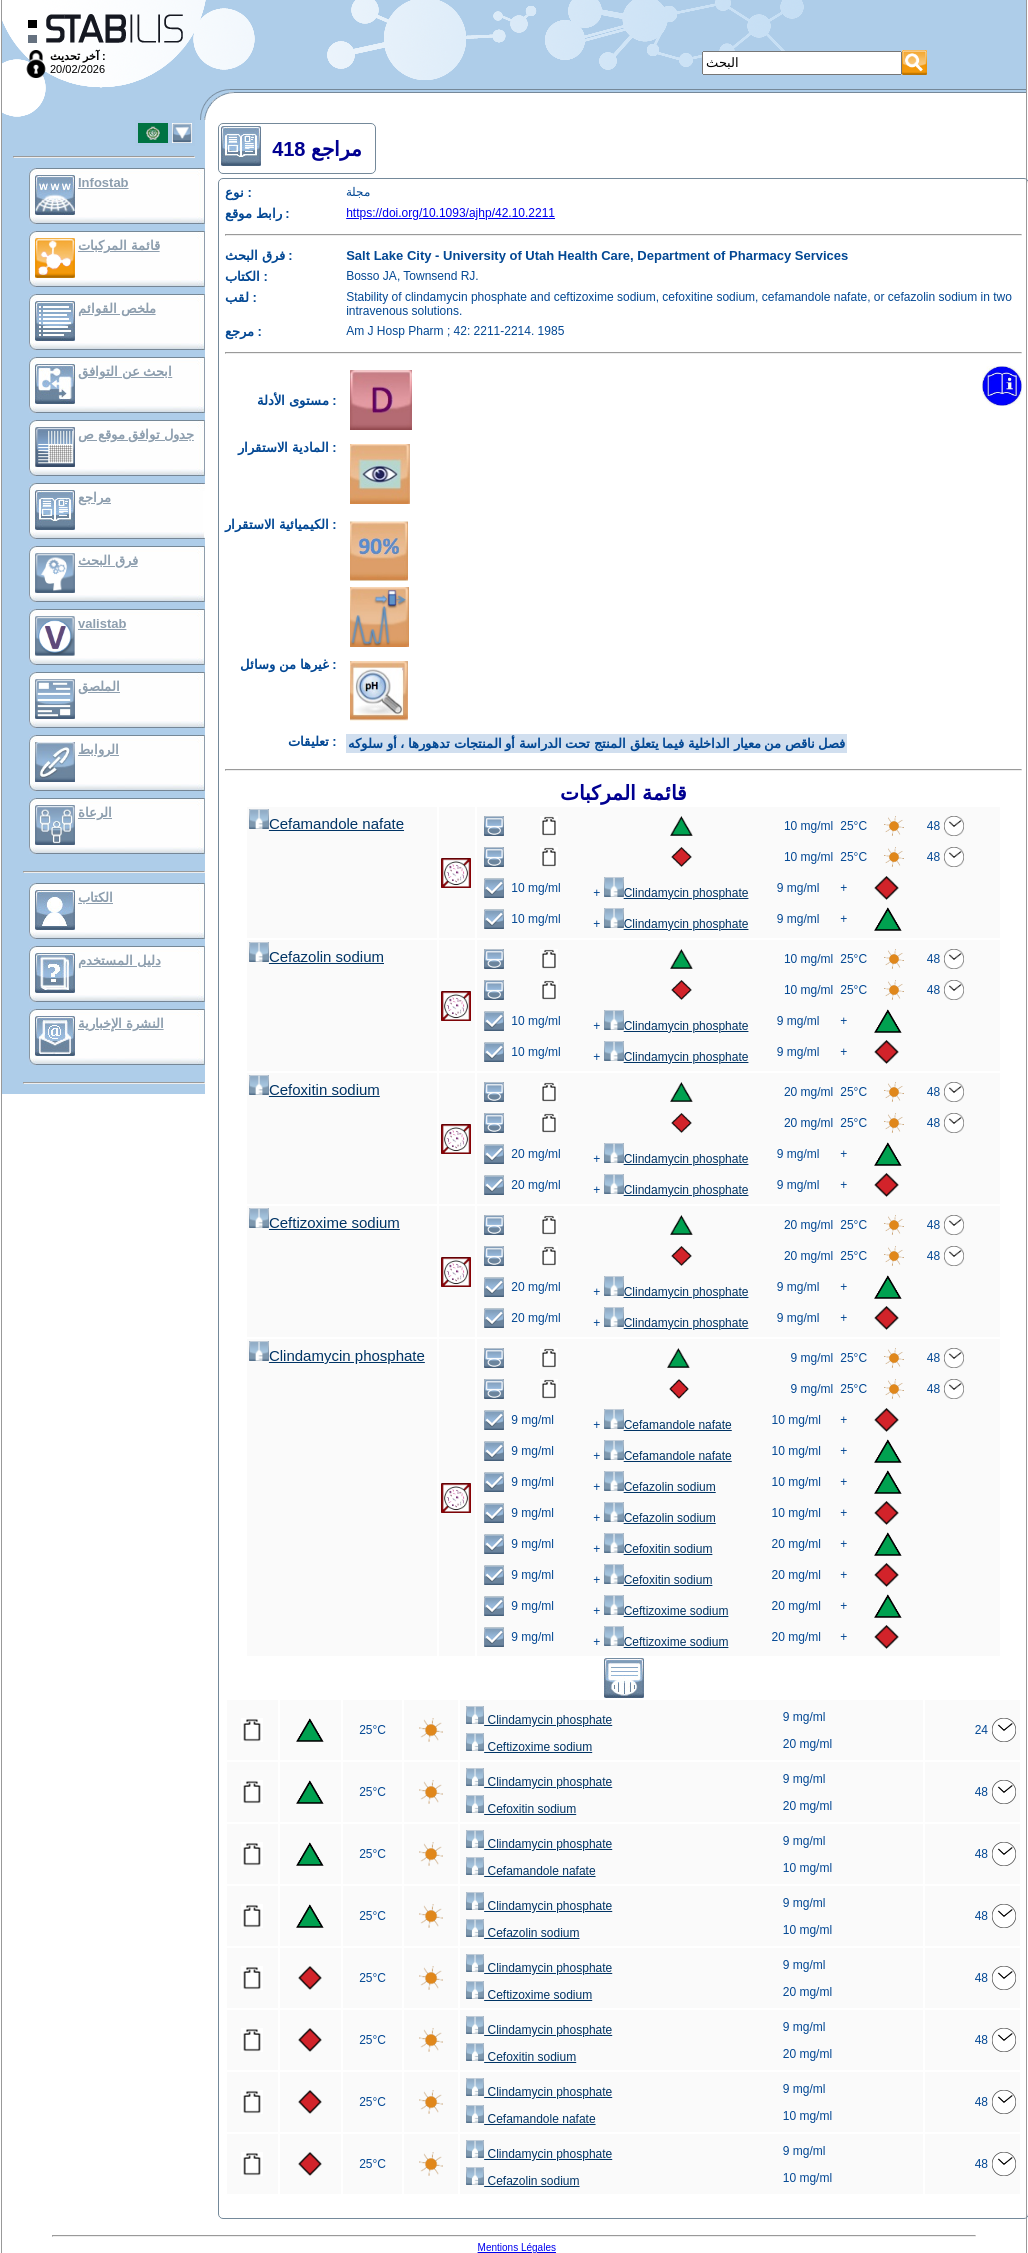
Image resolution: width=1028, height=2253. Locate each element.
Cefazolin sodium (316, 956)
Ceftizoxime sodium (324, 1222)
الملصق (99, 686)
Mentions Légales (517, 2247)
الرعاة (95, 812)
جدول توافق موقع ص (136, 434)
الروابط (98, 749)
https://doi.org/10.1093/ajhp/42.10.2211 (450, 213)
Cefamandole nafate (326, 823)
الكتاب (95, 897)
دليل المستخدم (119, 960)
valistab (102, 623)
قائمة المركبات (119, 245)
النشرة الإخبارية (121, 1023)
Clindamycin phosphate (676, 893)
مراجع (94, 497)
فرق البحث (108, 560)
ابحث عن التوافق (125, 371)
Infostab (103, 182)
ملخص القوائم (117, 308)
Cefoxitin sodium (314, 1089)
